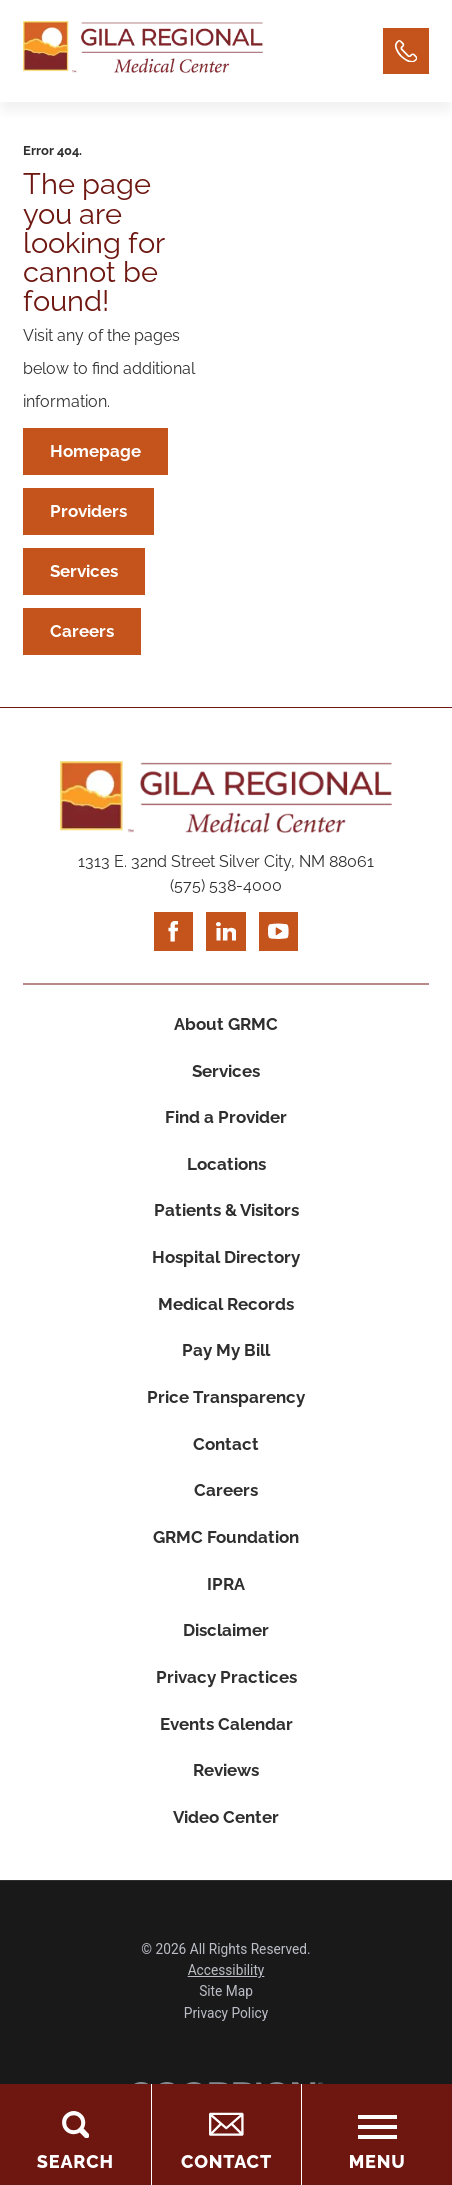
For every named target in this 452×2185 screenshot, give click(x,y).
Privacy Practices (226, 1714)
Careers (83, 637)
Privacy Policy (226, 2057)
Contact (226, 1471)
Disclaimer (226, 1665)
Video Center (226, 1860)
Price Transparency (226, 1422)
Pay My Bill (226, 1373)
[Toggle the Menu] (376, 2134)
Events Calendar (226, 1762)
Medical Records (226, 1325)
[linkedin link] (226, 939)
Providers (89, 514)
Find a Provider (226, 1130)
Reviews (226, 1811)
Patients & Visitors (226, 1228)
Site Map (226, 2036)
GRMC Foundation (226, 1568)
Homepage (96, 452)
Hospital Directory (226, 1276)
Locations (226, 1179)
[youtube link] (279, 939)
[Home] (143, 51)
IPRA (226, 1617)
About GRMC (226, 1033)
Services (85, 575)
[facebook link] (172, 939)
